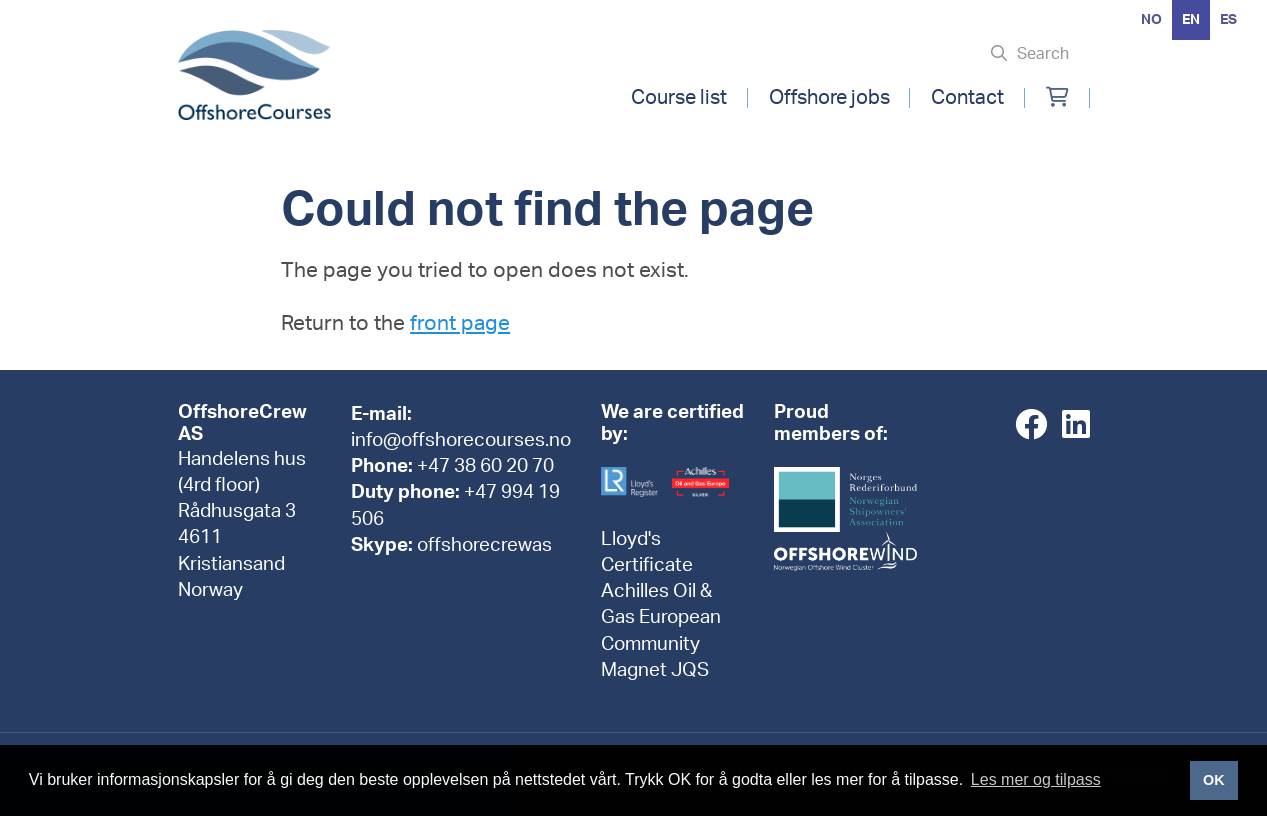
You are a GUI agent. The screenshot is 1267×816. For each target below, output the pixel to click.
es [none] (1228, 20)
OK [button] (1214, 780)
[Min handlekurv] (1057, 98)
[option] (1151, 20)
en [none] (1191, 20)
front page (460, 323)
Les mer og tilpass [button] (1036, 779)
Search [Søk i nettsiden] (1043, 54)
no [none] (1151, 20)
